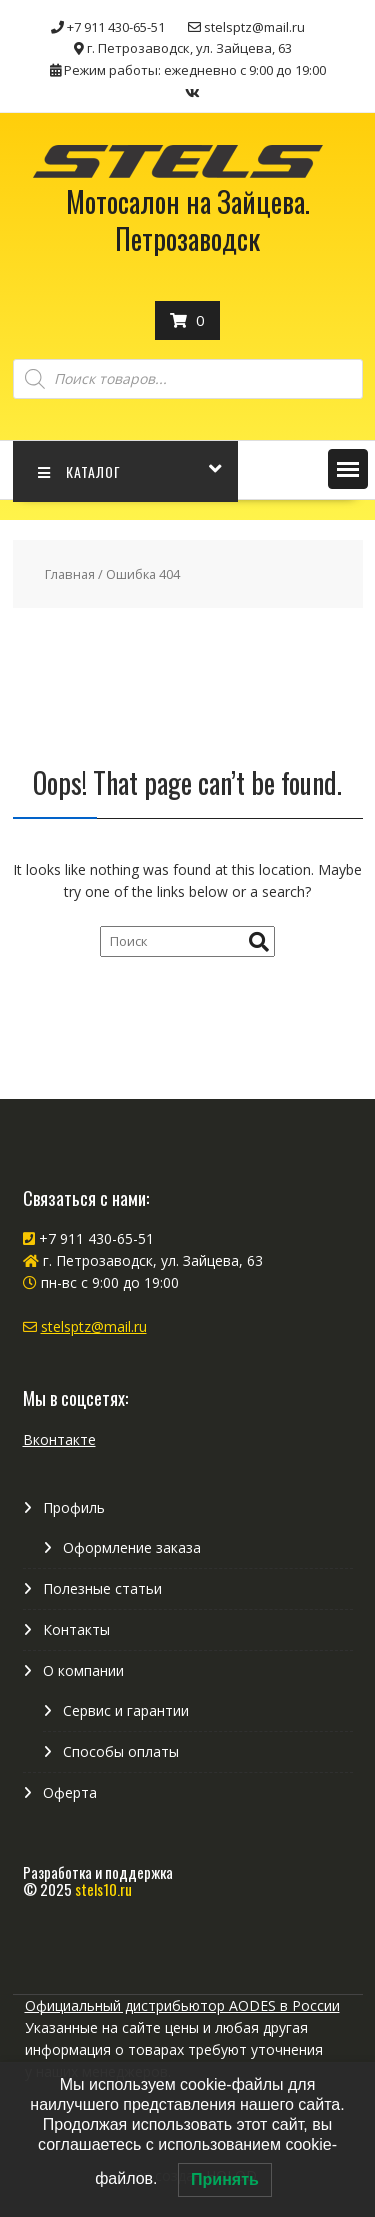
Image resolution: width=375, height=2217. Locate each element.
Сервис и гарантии (126, 1710)
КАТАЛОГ (79, 471)
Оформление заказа (132, 1547)
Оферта (70, 1792)
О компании (83, 1670)
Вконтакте (59, 1439)
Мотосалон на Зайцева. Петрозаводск (188, 219)
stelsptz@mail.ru (94, 1326)
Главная (70, 574)
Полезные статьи (102, 1588)
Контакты (76, 1629)
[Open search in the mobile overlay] (188, 379)
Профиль (74, 1507)
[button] (348, 469)
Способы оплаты (121, 1751)
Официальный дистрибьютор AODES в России (182, 2005)
